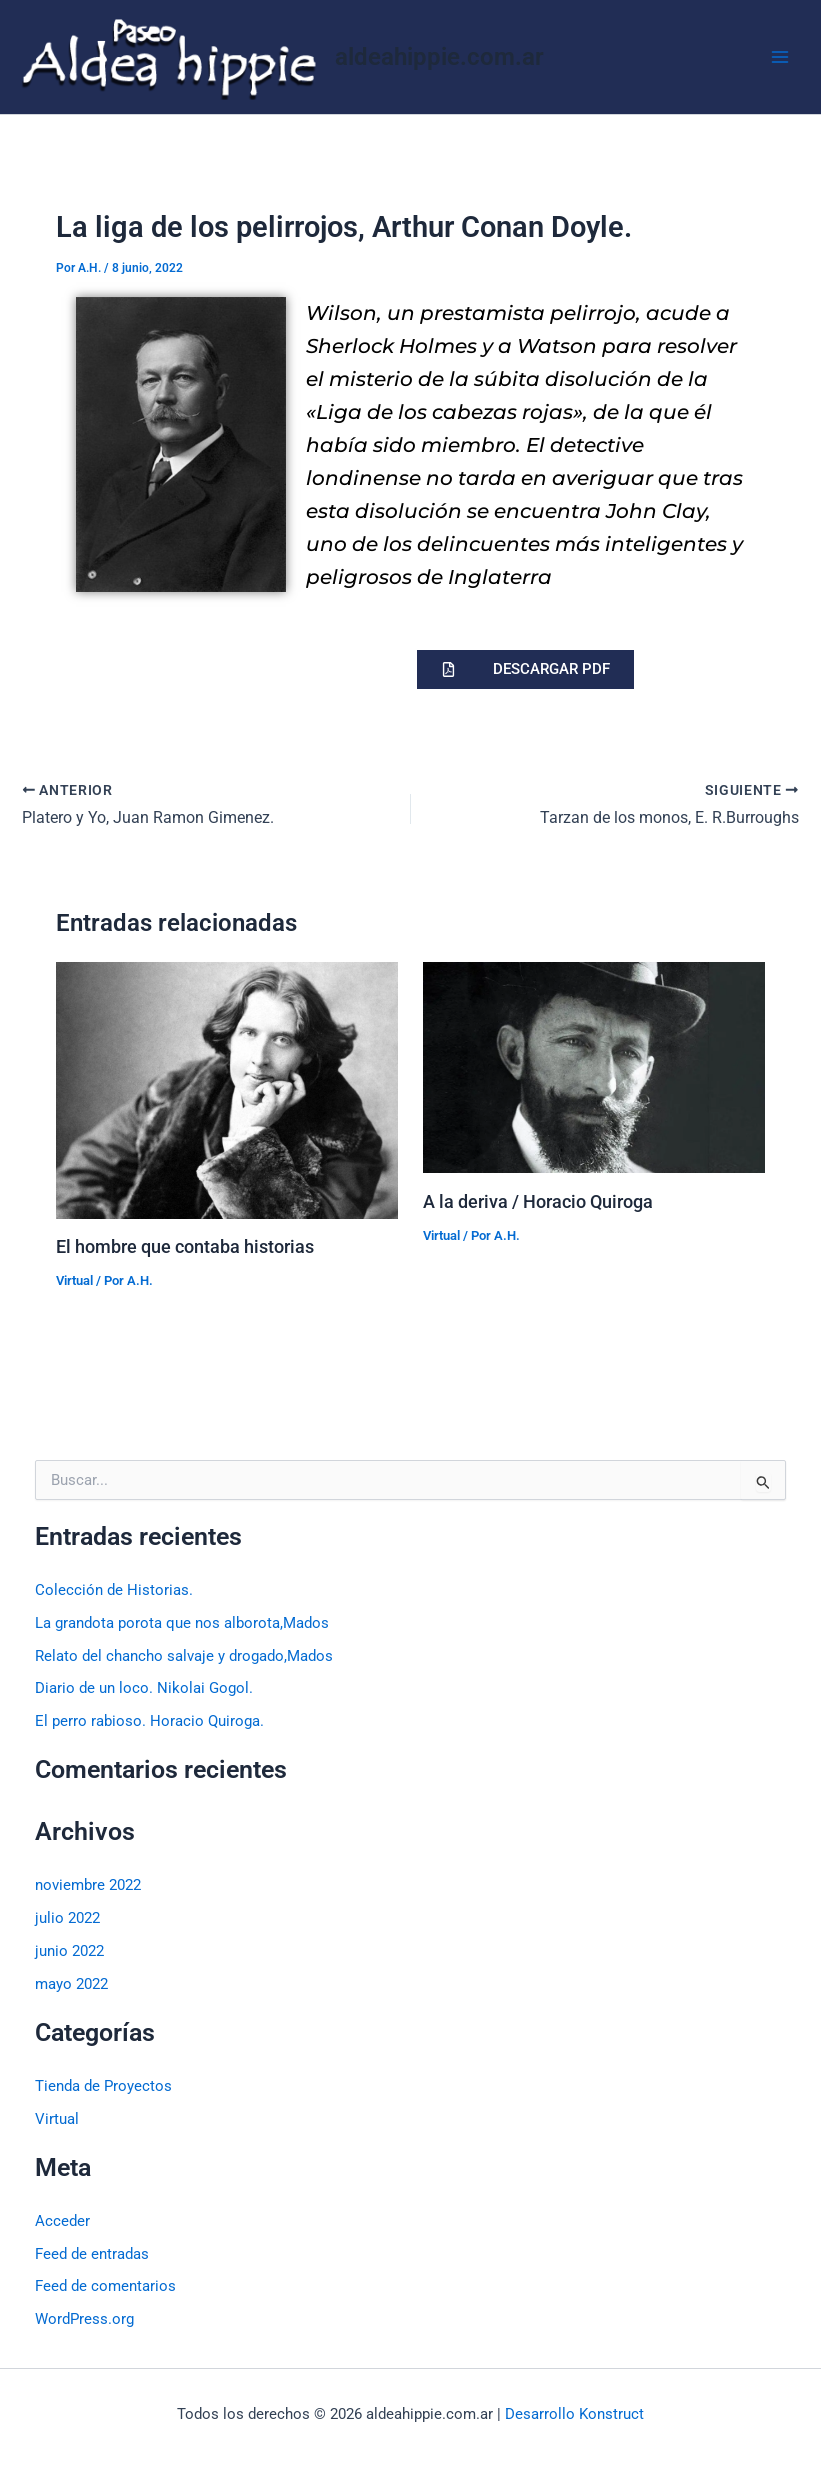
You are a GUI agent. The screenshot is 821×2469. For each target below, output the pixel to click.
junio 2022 (69, 1951)
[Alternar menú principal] (780, 57)
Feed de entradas (92, 2254)
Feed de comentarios (105, 2286)
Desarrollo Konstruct (574, 2414)
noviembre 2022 (88, 1885)
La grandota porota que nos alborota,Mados (182, 1623)
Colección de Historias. (114, 1590)
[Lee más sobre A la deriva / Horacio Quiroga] (594, 1067)
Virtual (74, 1280)
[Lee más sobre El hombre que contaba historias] (227, 1089)
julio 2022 (67, 1918)
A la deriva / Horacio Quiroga (538, 1201)
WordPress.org (84, 2319)
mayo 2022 (71, 1984)
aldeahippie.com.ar (439, 57)
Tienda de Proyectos (103, 2086)
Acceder (62, 2221)
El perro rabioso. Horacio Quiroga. (149, 1721)
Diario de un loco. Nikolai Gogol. (144, 1688)
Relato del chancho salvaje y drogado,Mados (184, 1656)
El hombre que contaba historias (185, 1246)
